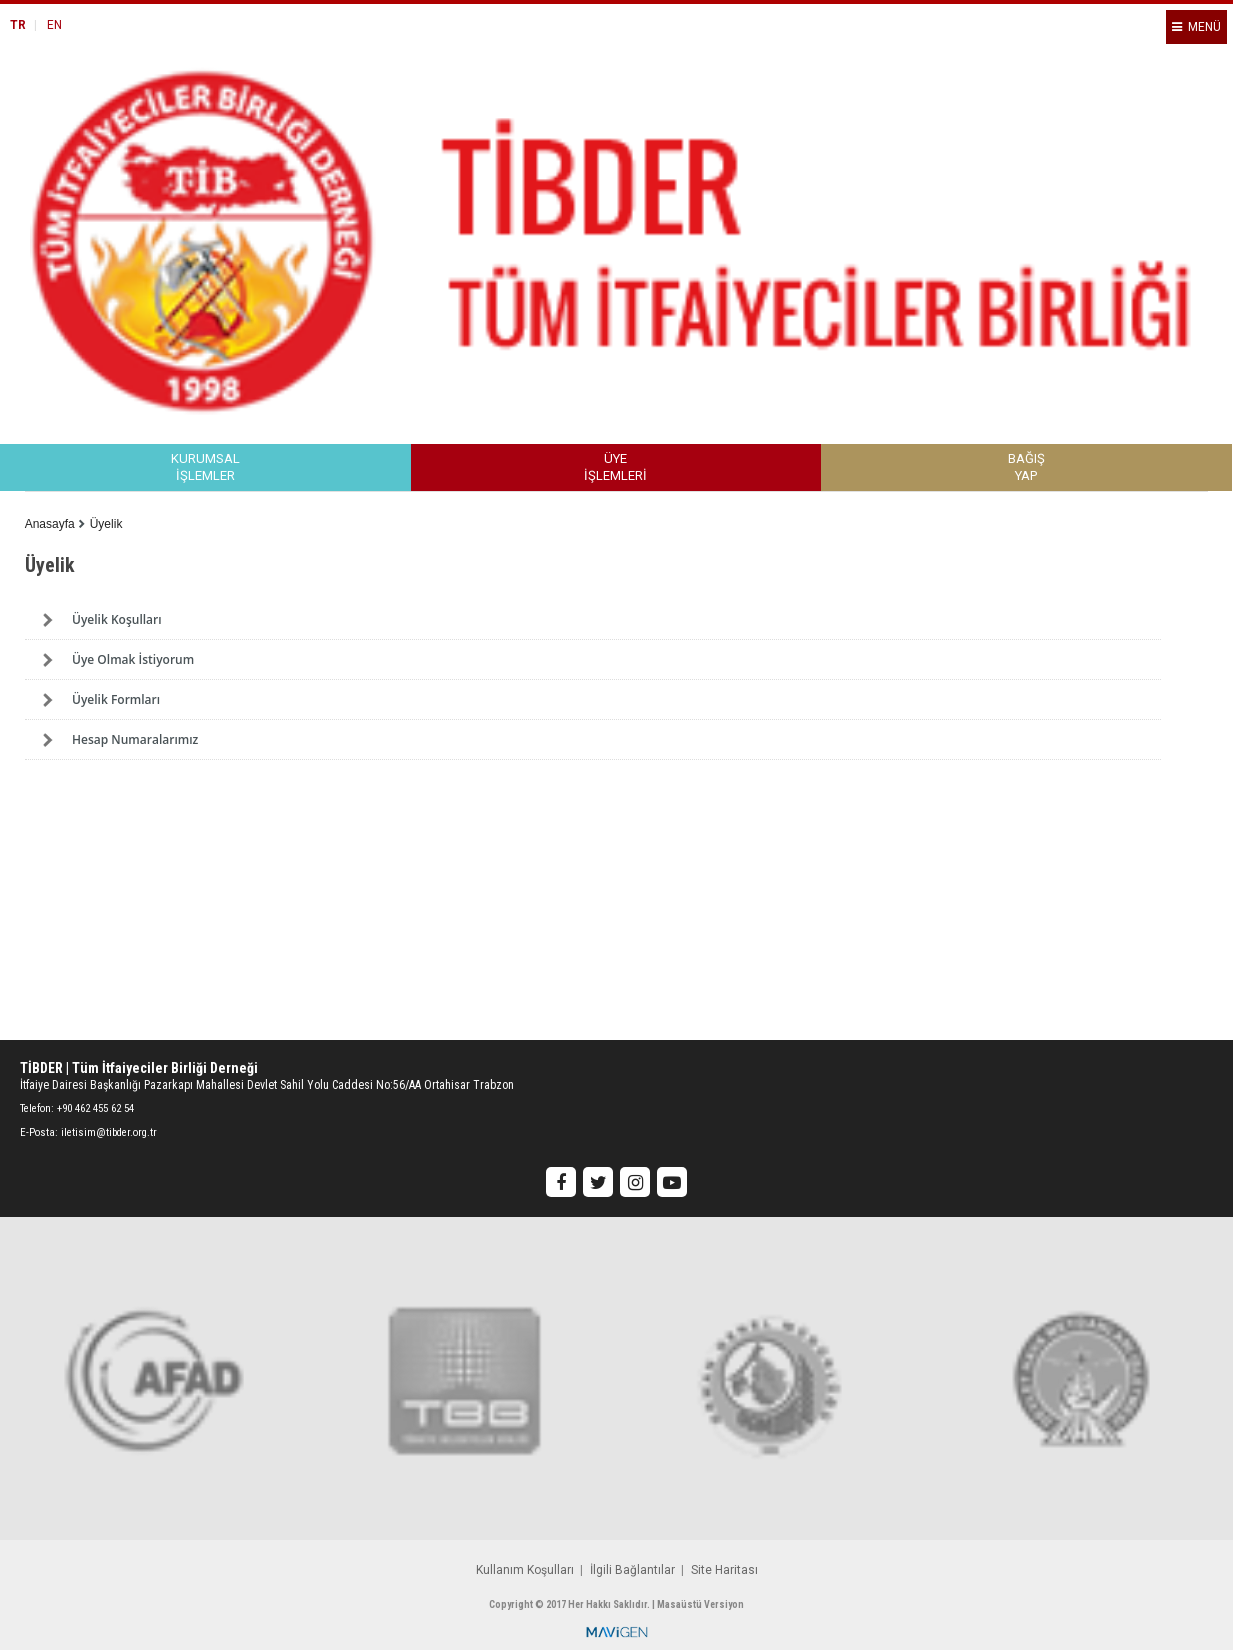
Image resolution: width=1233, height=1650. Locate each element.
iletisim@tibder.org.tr (109, 1132)
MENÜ (1196, 27)
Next (1158, 821)
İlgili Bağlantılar (632, 1570)
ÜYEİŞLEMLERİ (615, 467)
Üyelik (106, 524)
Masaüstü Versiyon (700, 1604)
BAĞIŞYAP (1026, 467)
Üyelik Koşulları (117, 619)
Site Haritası (724, 1570)
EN (54, 25)
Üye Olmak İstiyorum (133, 659)
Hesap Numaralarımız (135, 739)
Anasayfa (50, 524)
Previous (75, 821)
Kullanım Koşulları (525, 1570)
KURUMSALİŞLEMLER (205, 467)
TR (18, 25)
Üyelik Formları (116, 699)
